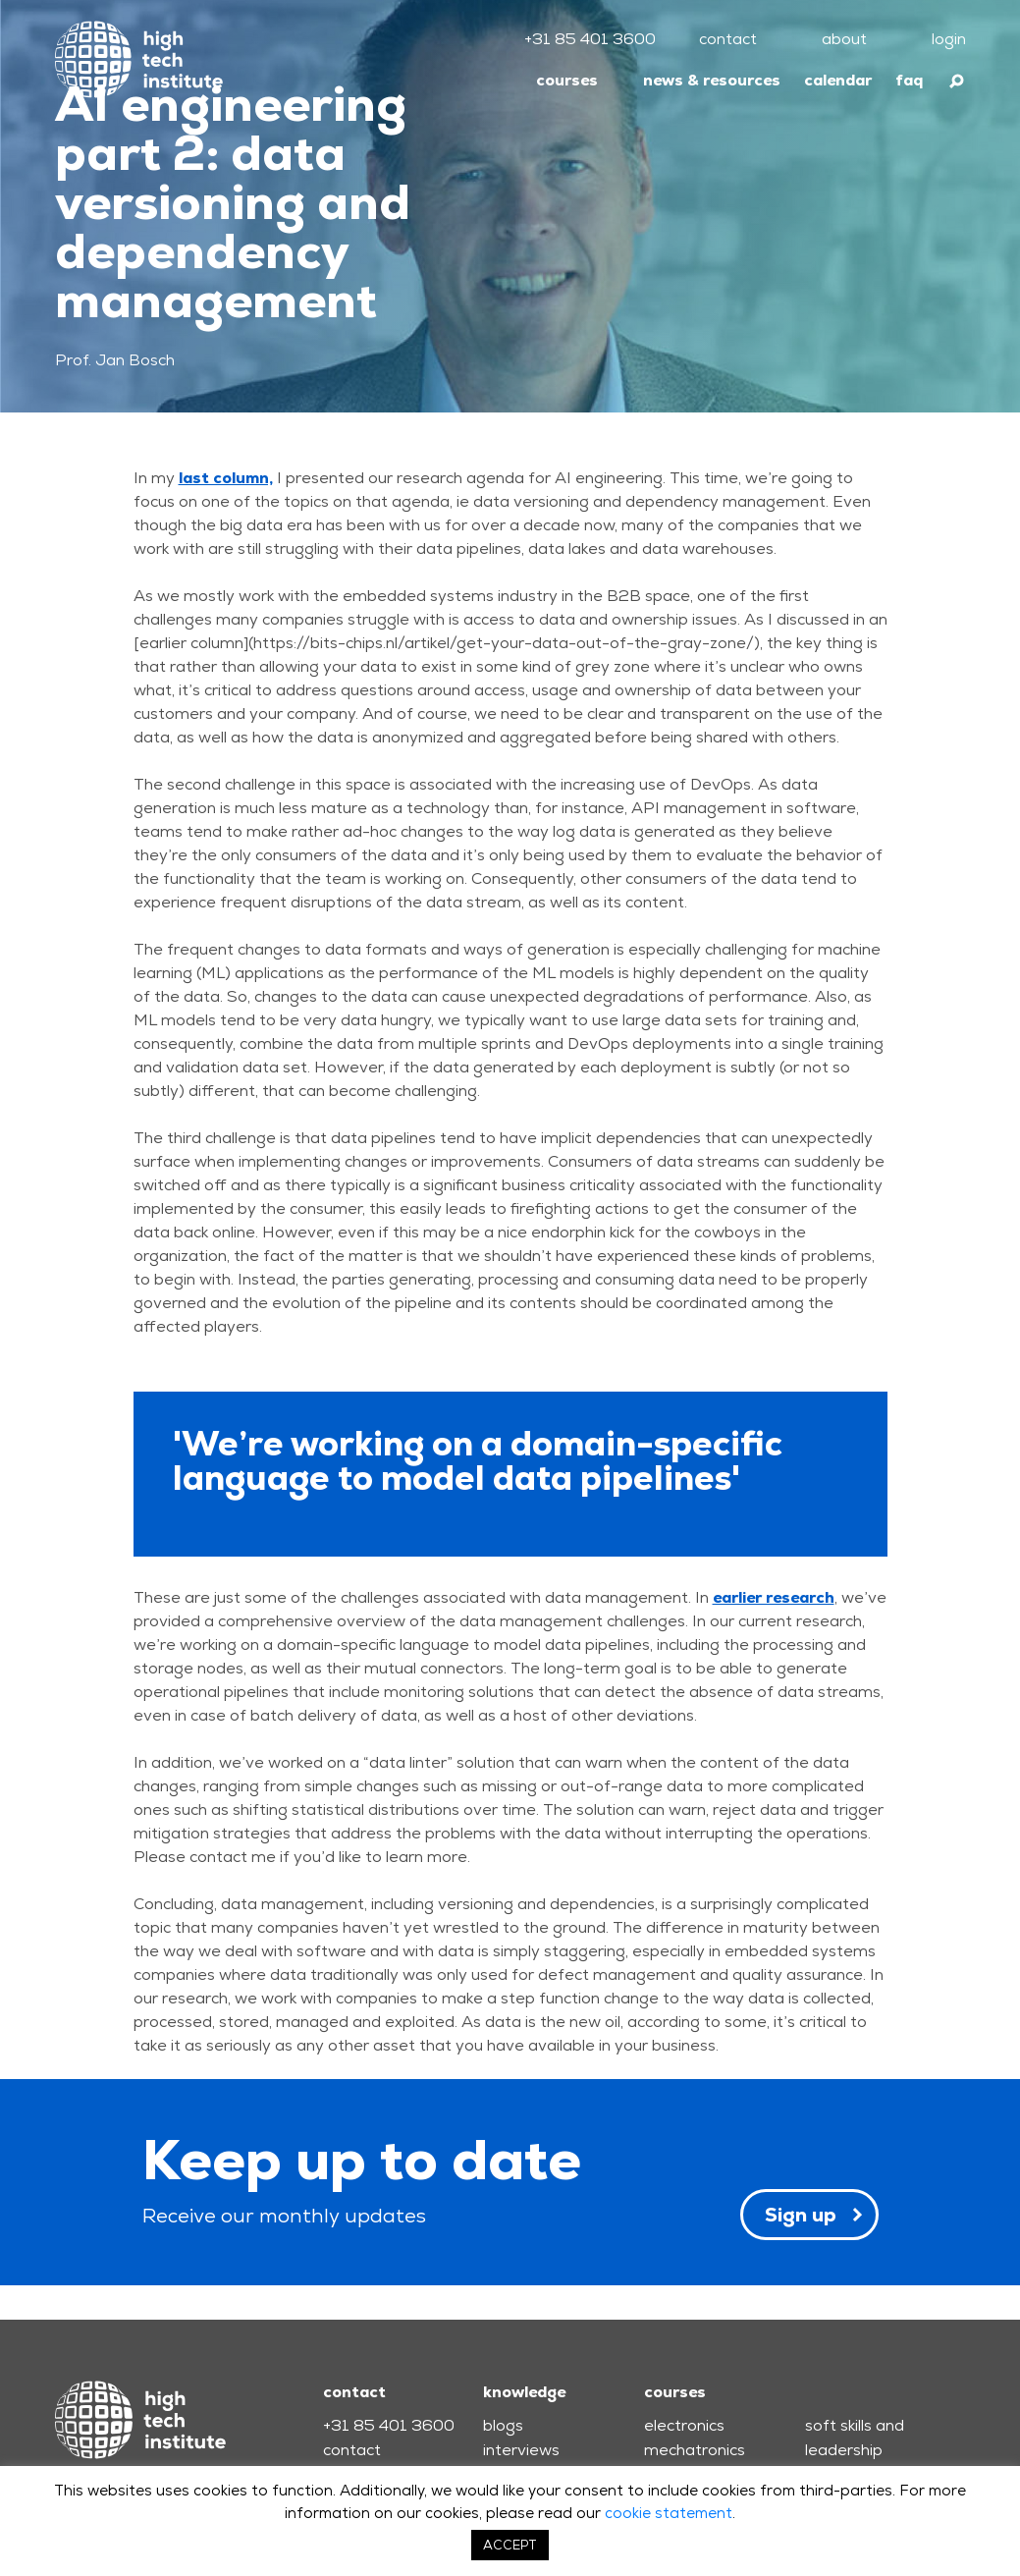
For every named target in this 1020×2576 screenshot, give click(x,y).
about (844, 38)
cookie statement (668, 2512)
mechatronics (694, 2449)
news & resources (711, 80)
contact (728, 38)
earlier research (773, 1597)
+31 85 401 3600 (590, 38)
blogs (503, 2425)
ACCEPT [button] (510, 2545)
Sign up (800, 2214)
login (949, 38)
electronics (684, 2425)
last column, (226, 477)
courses (567, 80)
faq (909, 80)
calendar (838, 80)
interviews (521, 2449)
